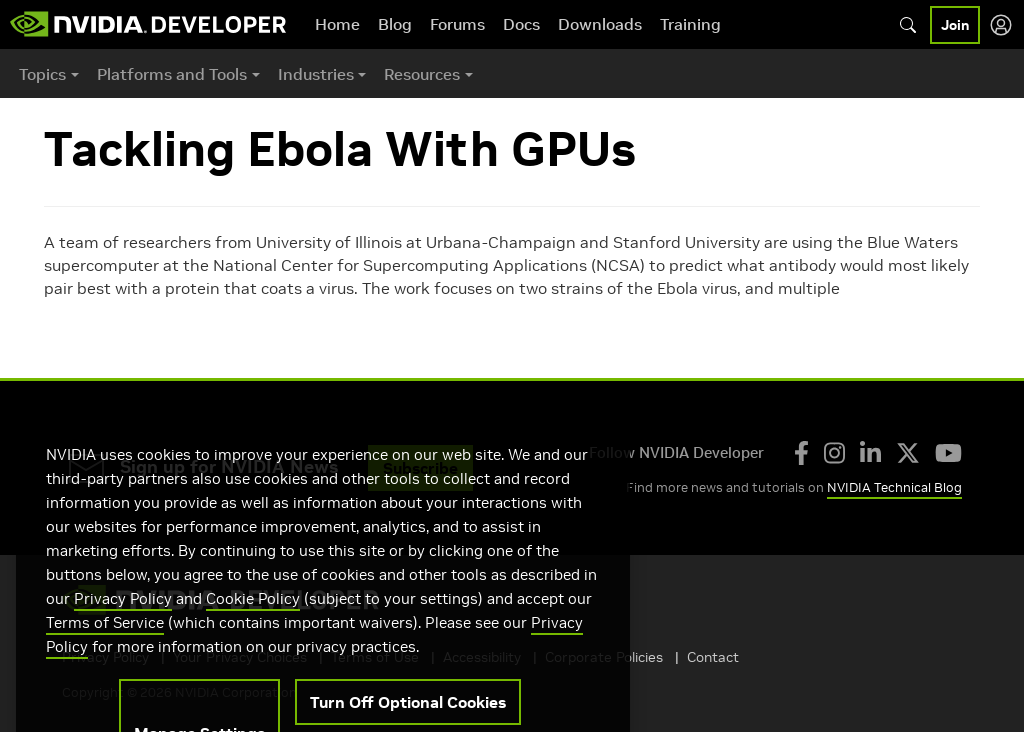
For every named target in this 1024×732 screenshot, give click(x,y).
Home (337, 24)
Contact (713, 657)
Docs (521, 24)
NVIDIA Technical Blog (894, 487)
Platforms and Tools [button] (172, 74)
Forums (457, 24)
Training (690, 24)
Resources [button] (422, 74)
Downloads (600, 24)
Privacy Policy (123, 627)
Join (955, 25)
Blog (395, 24)
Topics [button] (42, 74)
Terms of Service (105, 651)
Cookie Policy (253, 627)
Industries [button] (316, 74)
